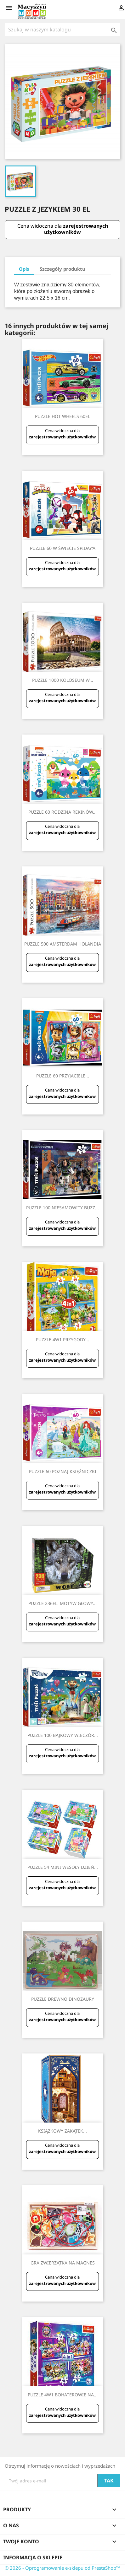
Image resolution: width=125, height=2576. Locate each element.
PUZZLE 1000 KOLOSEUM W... (62, 680)
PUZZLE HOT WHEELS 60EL (62, 416)
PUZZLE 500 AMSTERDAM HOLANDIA (62, 944)
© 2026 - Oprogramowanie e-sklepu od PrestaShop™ (62, 2568)
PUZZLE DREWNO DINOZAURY (62, 1999)
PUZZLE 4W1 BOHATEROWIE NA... (63, 2395)
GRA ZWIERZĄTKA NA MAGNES (63, 2263)
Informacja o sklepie (32, 2557)
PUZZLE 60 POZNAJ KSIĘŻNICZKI (62, 1471)
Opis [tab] (24, 269)
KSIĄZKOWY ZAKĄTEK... (62, 2131)
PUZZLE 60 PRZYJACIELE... (62, 1076)
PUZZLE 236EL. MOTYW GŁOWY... (62, 1603)
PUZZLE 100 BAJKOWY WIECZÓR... (62, 1735)
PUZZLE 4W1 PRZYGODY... (62, 1339)
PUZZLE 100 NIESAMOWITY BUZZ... (62, 1208)
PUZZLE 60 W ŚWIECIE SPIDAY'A (62, 548)
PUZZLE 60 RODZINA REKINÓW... (62, 812)
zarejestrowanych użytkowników (76, 229)
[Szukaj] (62, 29)
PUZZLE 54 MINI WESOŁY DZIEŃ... (62, 1867)
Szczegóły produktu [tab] (62, 269)
